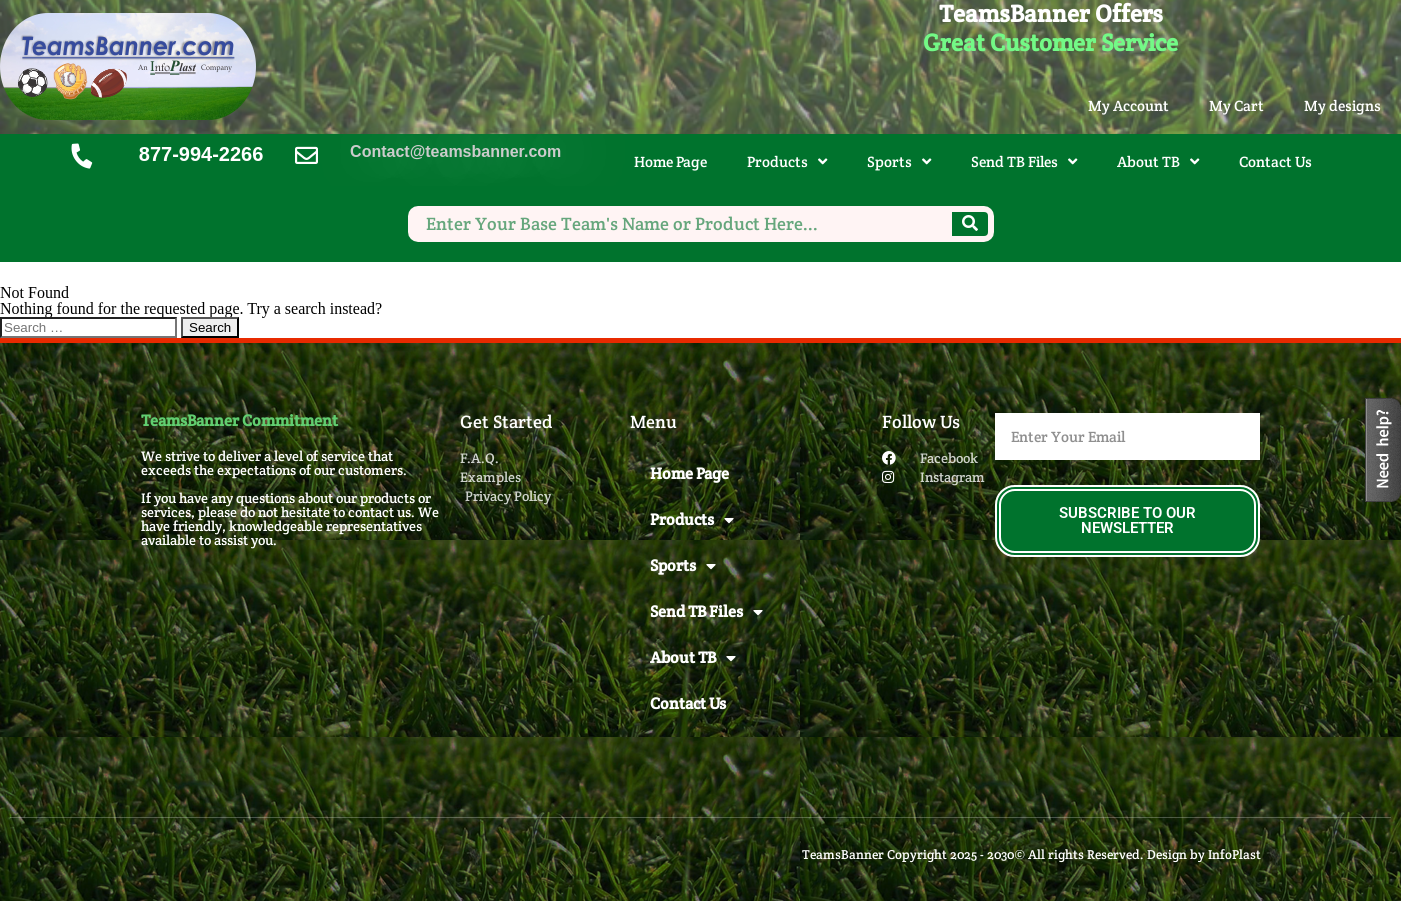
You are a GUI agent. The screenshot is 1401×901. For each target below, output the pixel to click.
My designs (1342, 105)
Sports (899, 161)
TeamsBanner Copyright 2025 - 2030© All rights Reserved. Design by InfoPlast (1031, 854)
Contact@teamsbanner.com (455, 151)
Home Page (670, 161)
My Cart (1236, 105)
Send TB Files (1024, 161)
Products (787, 161)
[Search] (970, 224)
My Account (1128, 105)
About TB (1158, 161)
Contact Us (1275, 161)
